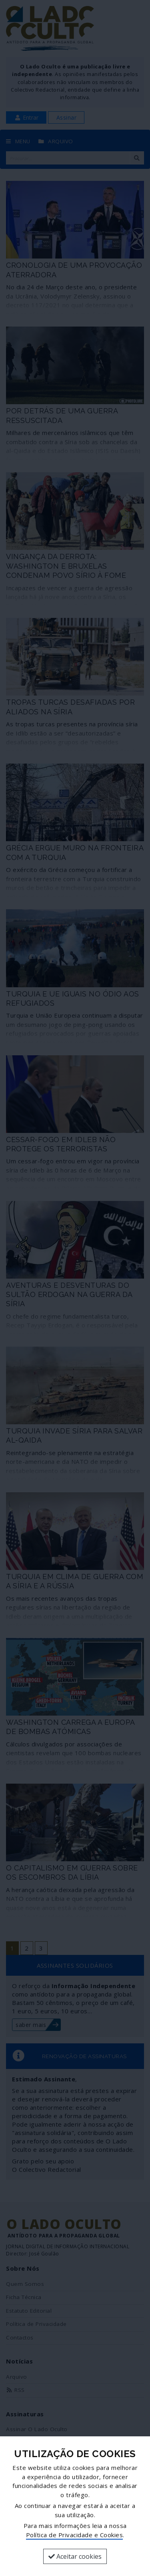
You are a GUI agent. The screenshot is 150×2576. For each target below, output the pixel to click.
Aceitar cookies (75, 2556)
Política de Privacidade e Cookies (74, 2535)
